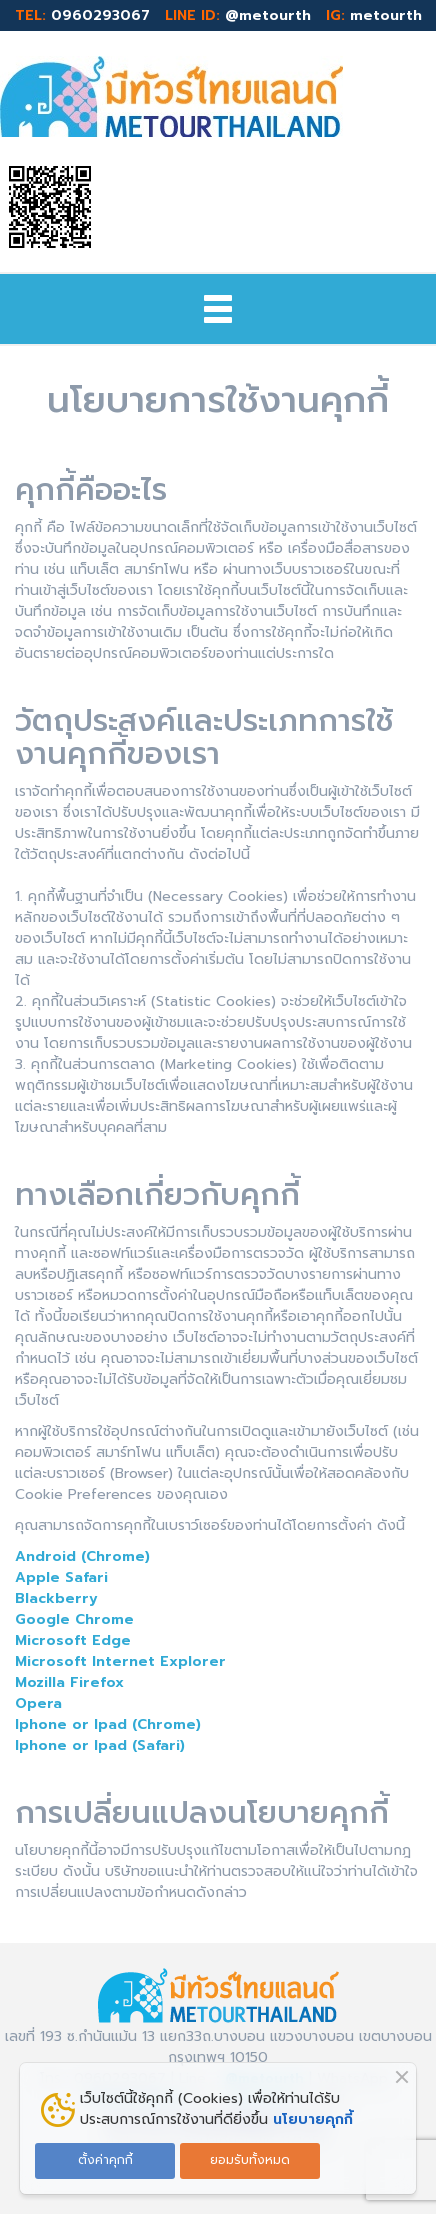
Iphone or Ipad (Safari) (100, 1745)
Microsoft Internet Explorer (120, 1661)
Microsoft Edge (73, 1640)
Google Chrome (74, 1619)
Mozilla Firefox (69, 1682)
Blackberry (56, 1598)
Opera (38, 1703)
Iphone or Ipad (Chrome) (108, 1724)
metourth (386, 15)
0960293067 (100, 15)
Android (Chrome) (82, 1556)
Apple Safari (61, 1577)
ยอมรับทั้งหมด (250, 2160)
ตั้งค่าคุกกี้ (105, 2160)
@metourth (268, 15)
